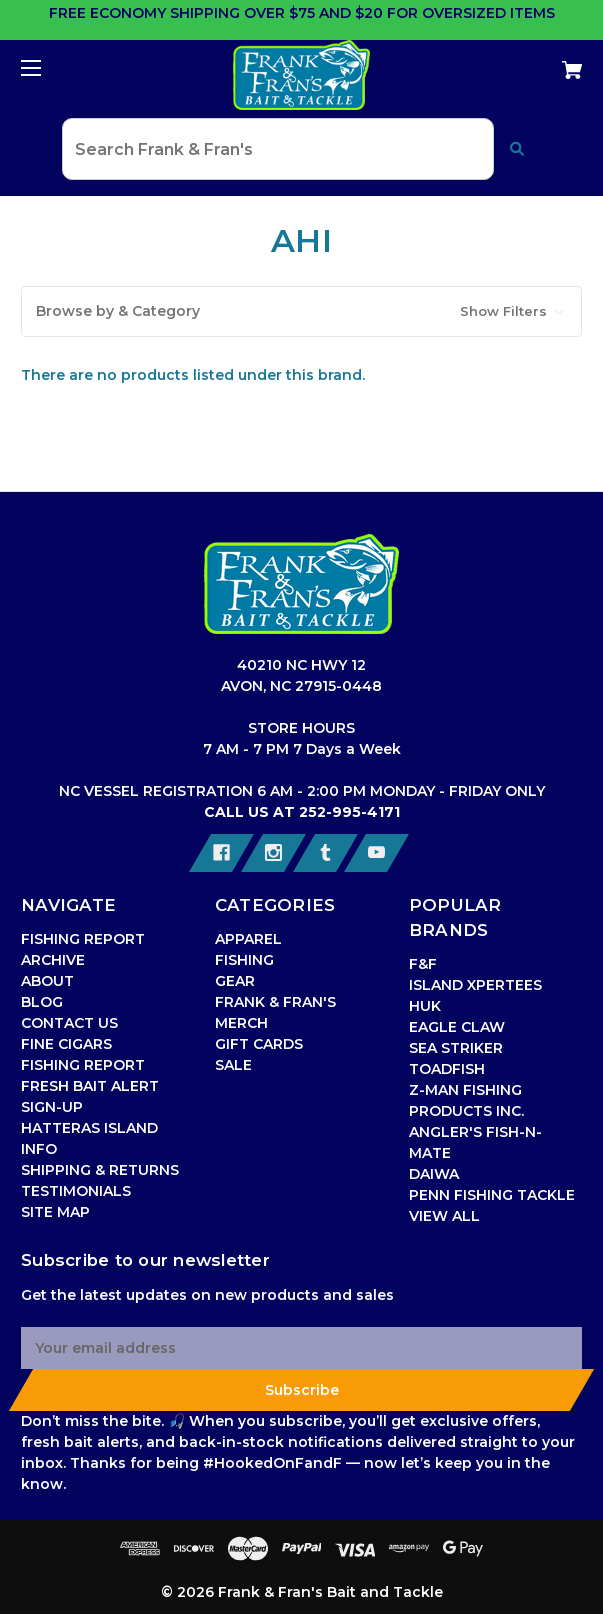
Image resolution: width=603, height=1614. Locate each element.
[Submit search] (517, 149)
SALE (233, 1065)
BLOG (42, 1002)
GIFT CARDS (259, 1044)
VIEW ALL (444, 1216)
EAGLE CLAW (457, 1027)
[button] (301, 311)
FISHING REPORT (83, 1065)
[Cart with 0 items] (526, 62)
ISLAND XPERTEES (475, 985)
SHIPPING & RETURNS (100, 1170)
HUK (425, 1006)
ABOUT (47, 981)
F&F (423, 964)
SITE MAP (55, 1212)
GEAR (235, 981)
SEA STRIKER (456, 1048)
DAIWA (434, 1174)
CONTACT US (69, 1023)
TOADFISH (447, 1069)
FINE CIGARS (66, 1044)
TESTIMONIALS (76, 1191)
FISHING (244, 960)
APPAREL (248, 939)
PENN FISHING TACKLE (492, 1195)
